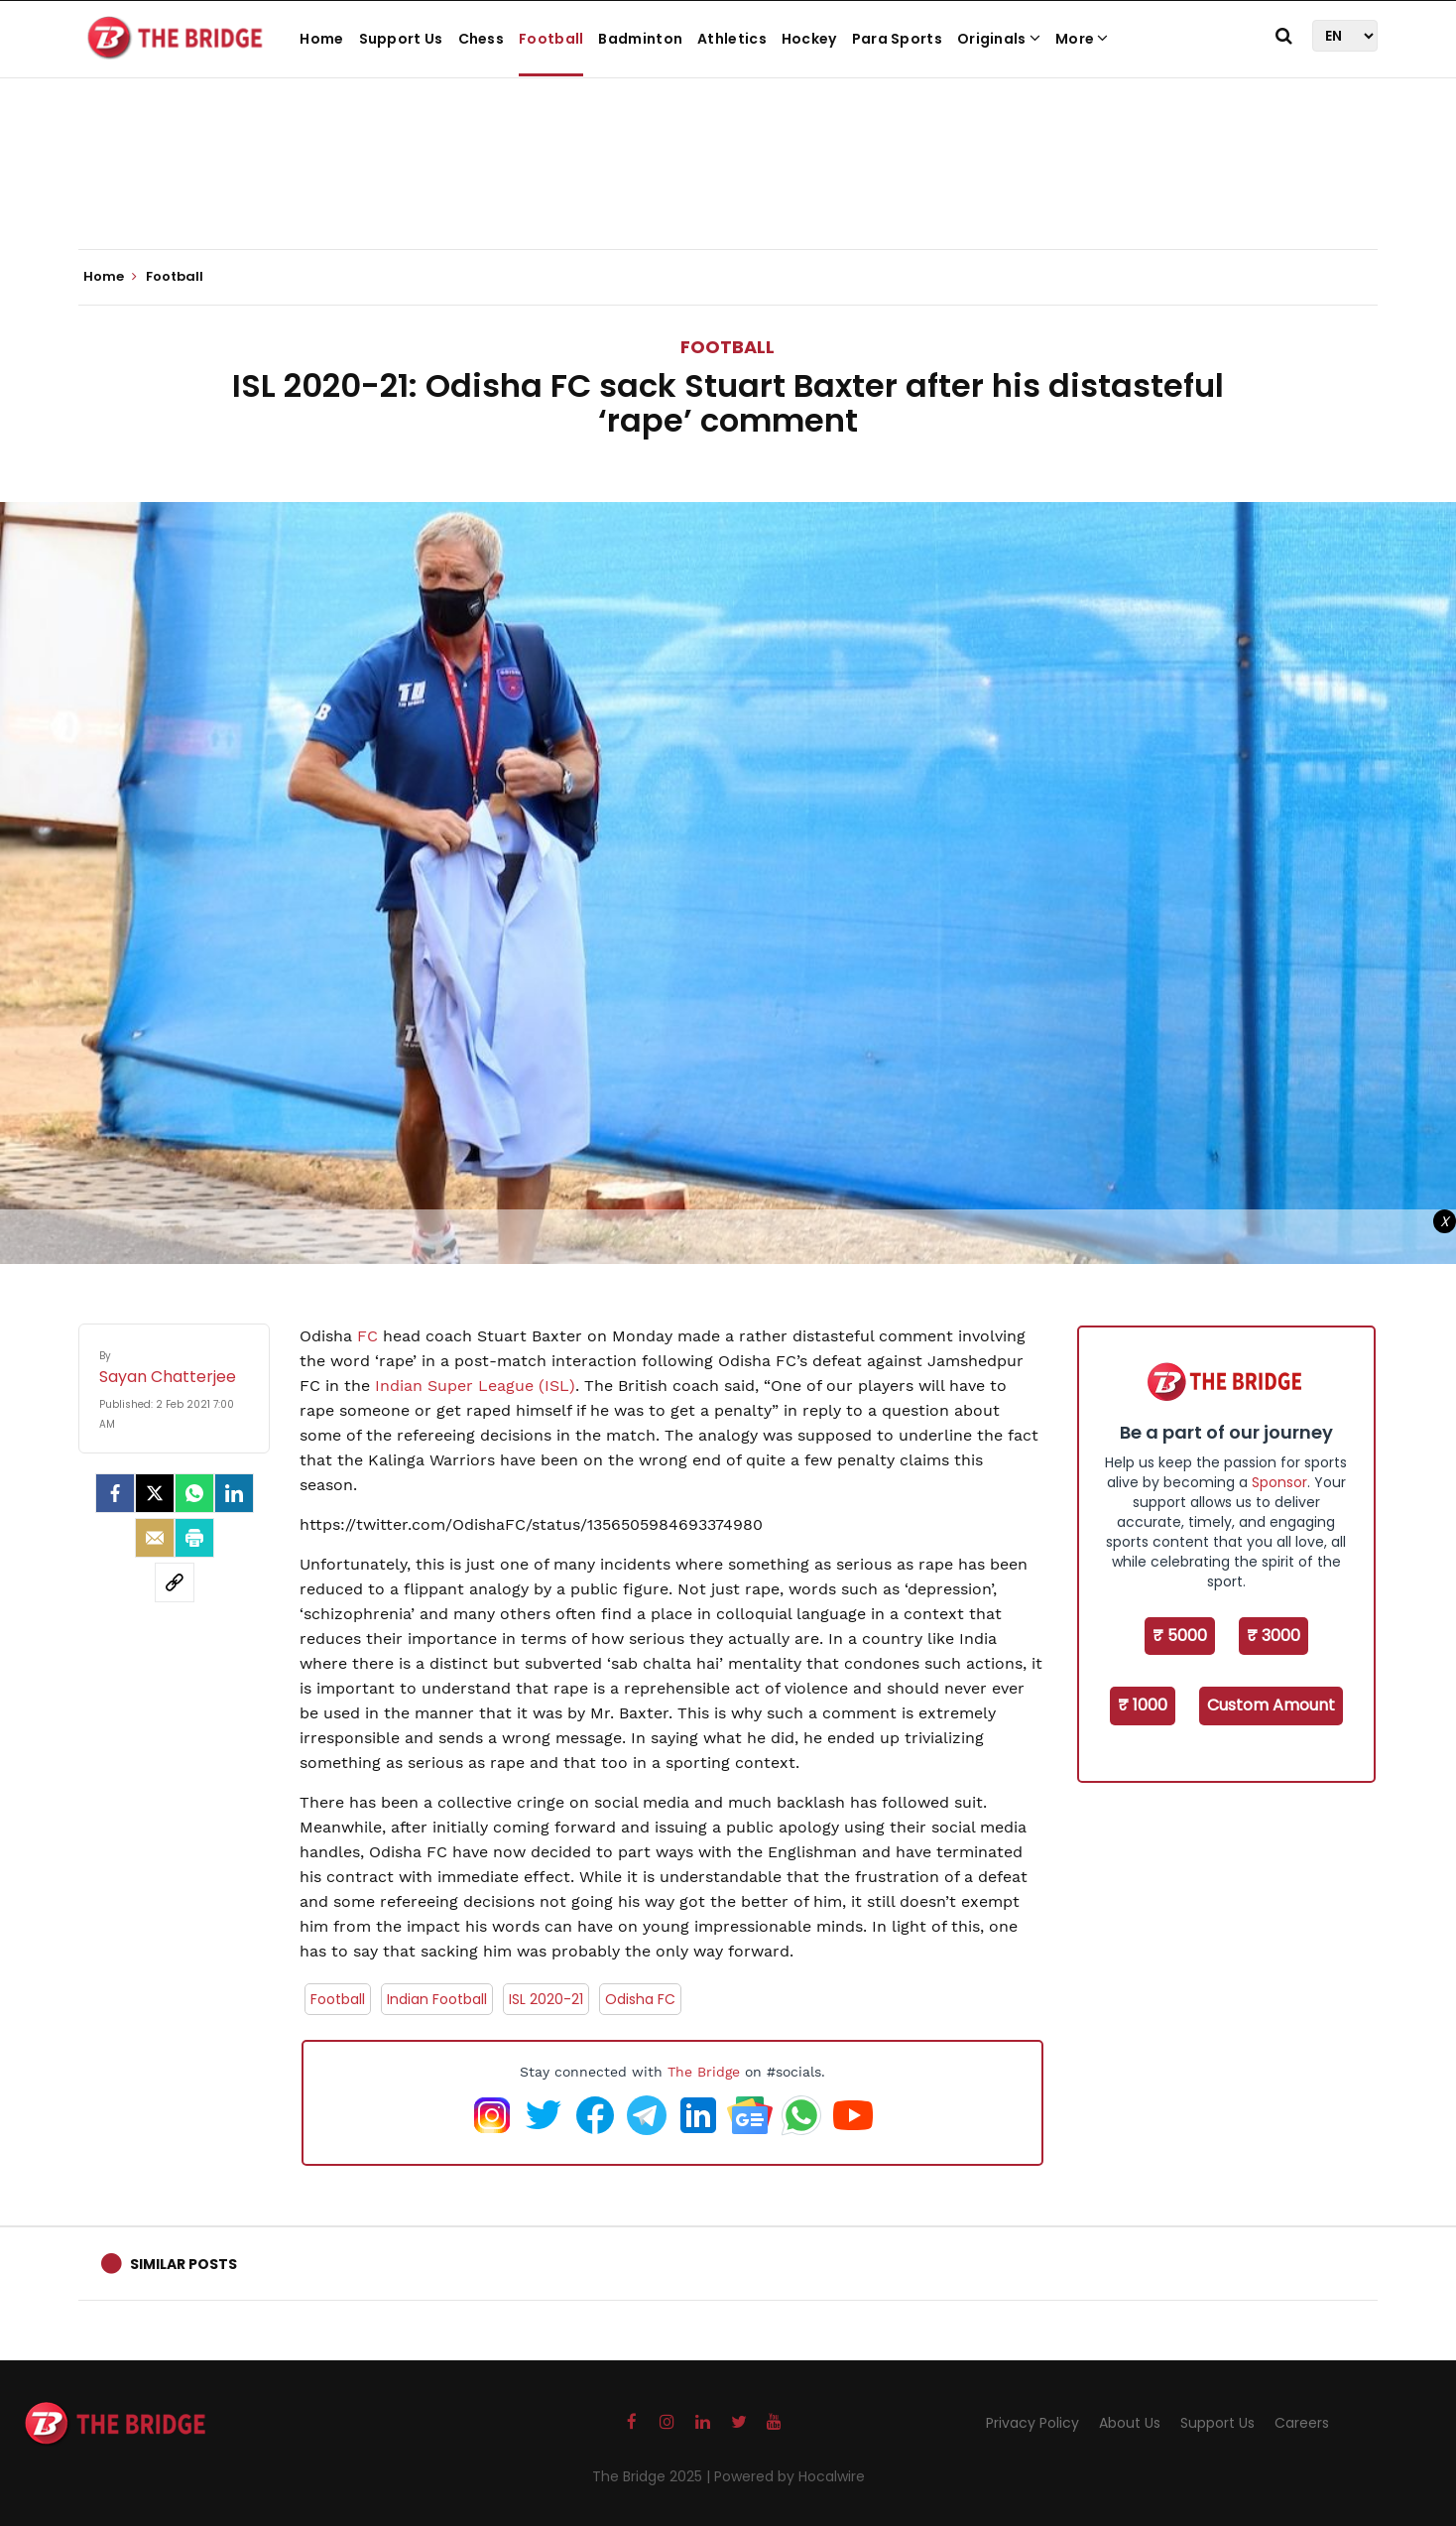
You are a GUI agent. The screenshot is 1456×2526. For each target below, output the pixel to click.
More (1082, 39)
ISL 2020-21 (546, 1999)
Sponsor (1279, 1482)
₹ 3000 (1273, 1635)
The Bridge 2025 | (653, 2476)
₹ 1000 (1142, 1705)
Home (321, 39)
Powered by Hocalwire (789, 2476)
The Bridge (703, 2072)
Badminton (640, 39)
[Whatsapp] (194, 1493)
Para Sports (897, 39)
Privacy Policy (1032, 2423)
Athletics (732, 39)
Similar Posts (183, 2264)
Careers (1301, 2423)
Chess (481, 39)
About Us (1129, 2423)
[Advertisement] (728, 188)
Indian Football (437, 1999)
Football (551, 39)
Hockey (809, 39)
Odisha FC (640, 1999)
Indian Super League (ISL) (475, 1385)
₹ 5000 (1180, 1635)
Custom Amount (1271, 1705)
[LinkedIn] (234, 1493)
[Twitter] (155, 1493)
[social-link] (174, 1582)
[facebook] (115, 1493)
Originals (998, 39)
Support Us (401, 39)
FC (367, 1335)
